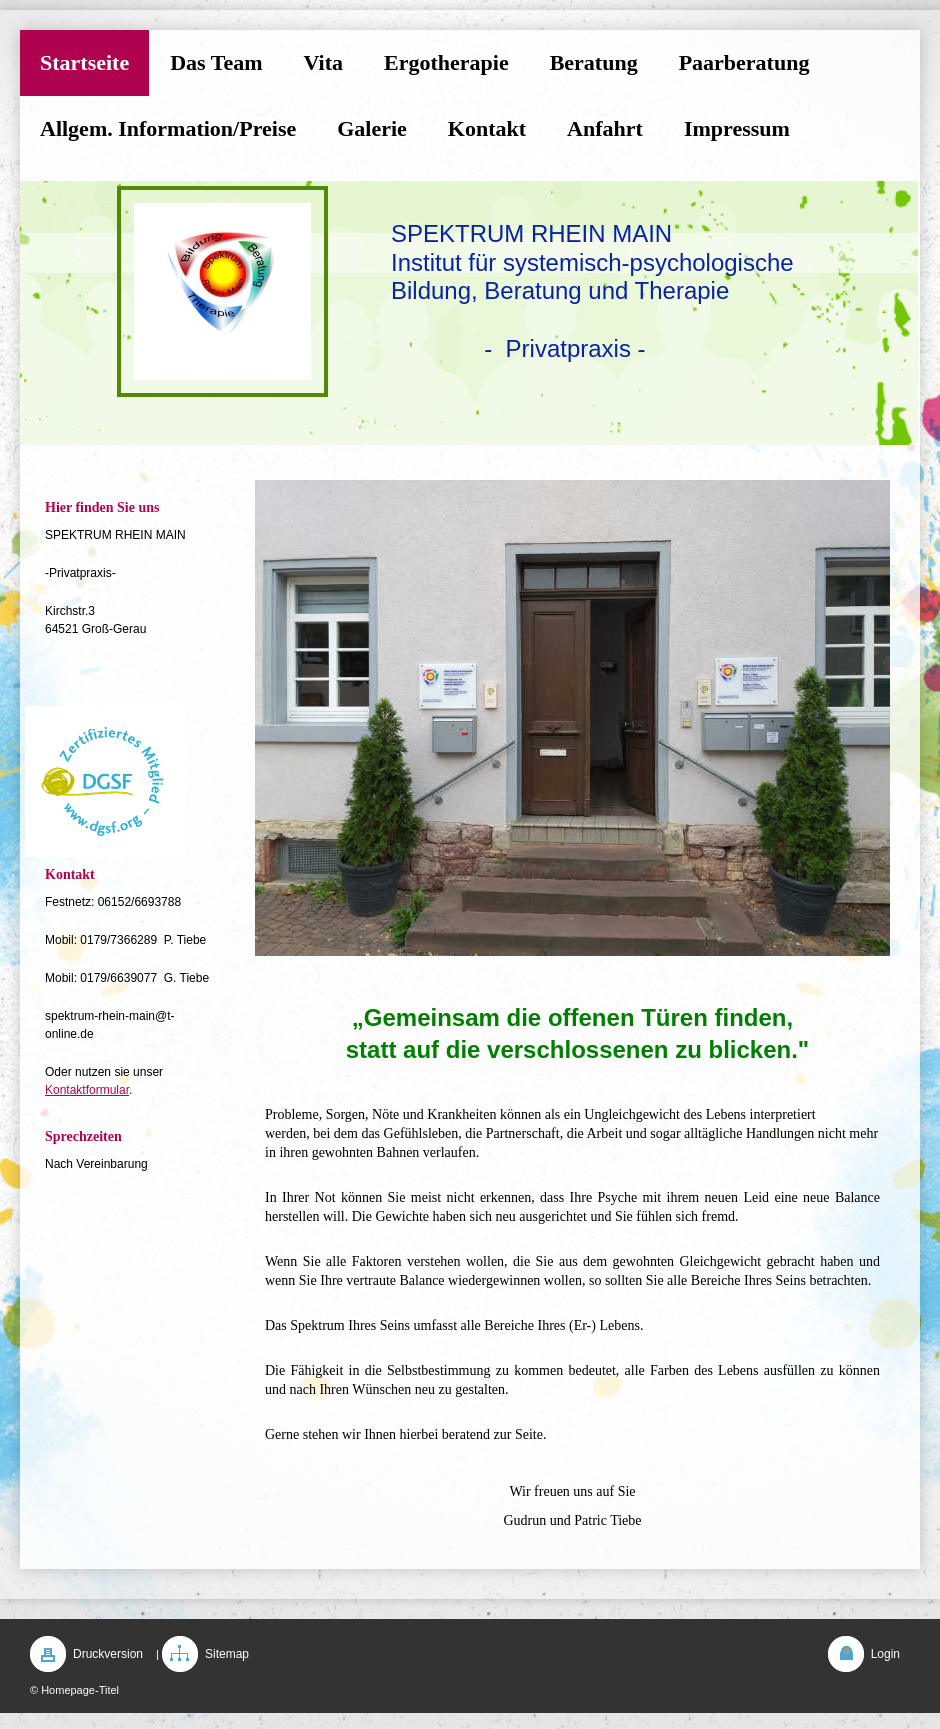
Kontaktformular (87, 1090)
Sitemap (227, 1654)
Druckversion (108, 1654)
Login (885, 1654)
